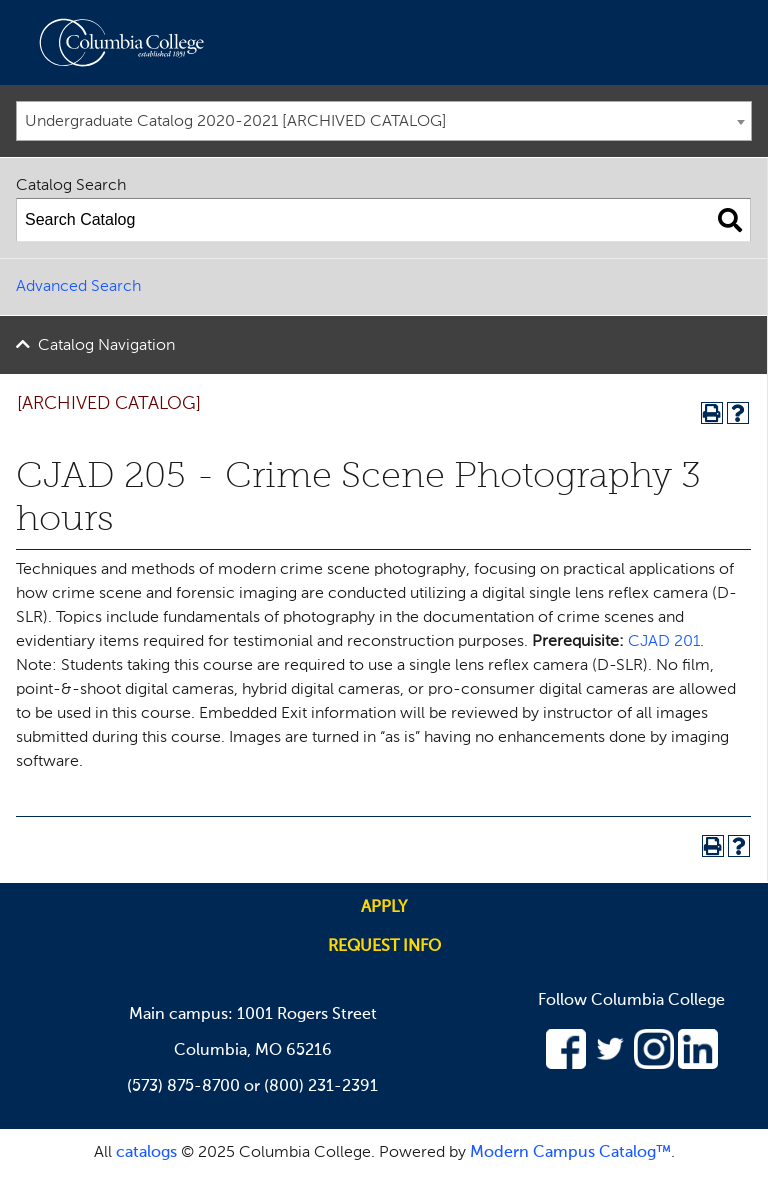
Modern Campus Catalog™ (570, 1153)
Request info (384, 947)
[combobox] (384, 121)
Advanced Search (78, 287)
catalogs (146, 1153)
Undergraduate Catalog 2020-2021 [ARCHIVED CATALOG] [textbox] (236, 122)
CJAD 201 (664, 642)
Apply (384, 908)
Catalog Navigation (106, 346)
